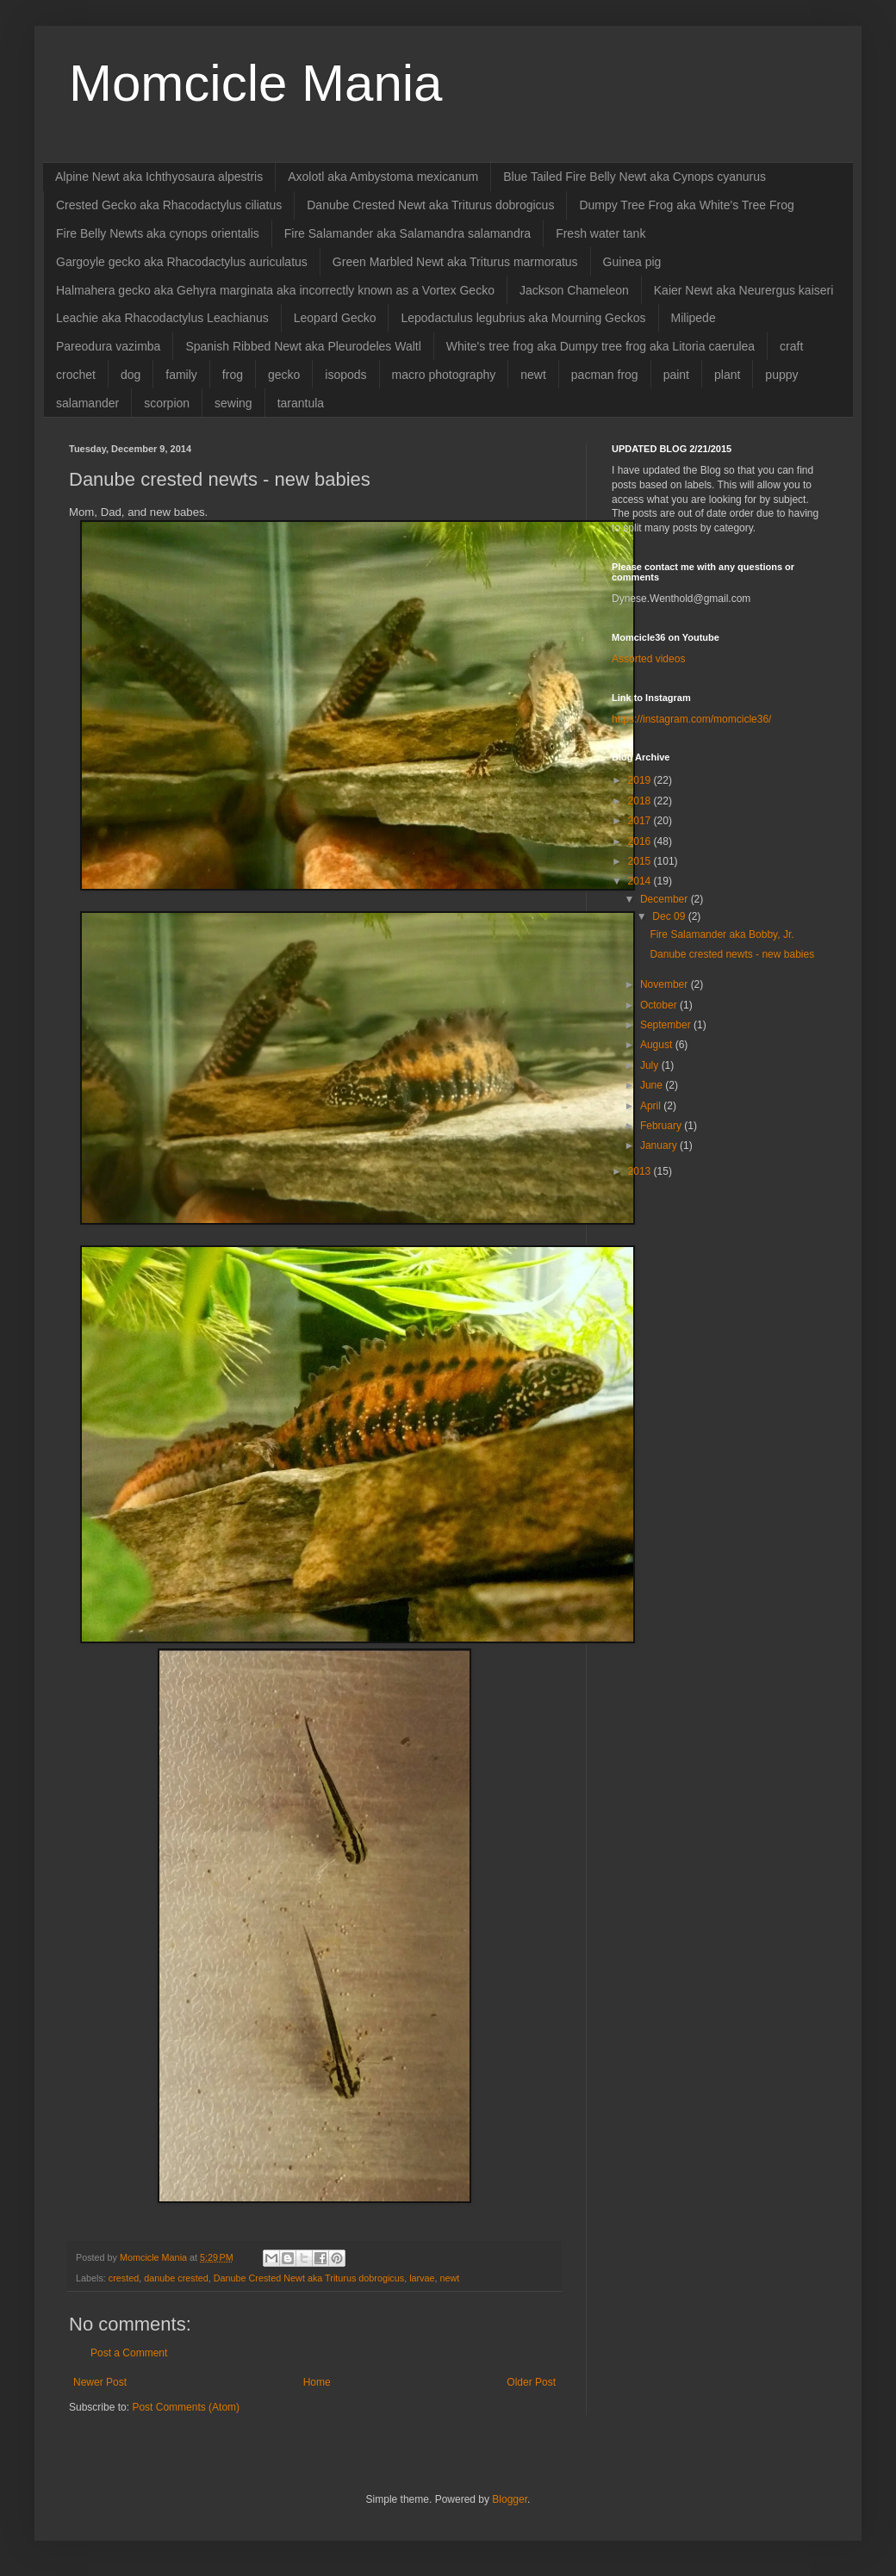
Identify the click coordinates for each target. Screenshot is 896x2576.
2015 (641, 861)
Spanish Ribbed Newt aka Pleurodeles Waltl (302, 346)
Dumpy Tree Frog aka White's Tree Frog (686, 205)
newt (533, 375)
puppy (781, 375)
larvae (421, 2278)
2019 (641, 780)
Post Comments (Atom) (186, 2407)
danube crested (176, 2278)
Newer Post (100, 2382)
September (667, 1025)
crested (124, 2278)
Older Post (531, 2382)
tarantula (300, 403)
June (652, 1085)
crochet (76, 375)
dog (130, 375)
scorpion (167, 403)
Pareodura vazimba (108, 346)
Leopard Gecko (335, 318)
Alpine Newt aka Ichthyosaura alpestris (159, 176)
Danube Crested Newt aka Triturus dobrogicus (430, 205)
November (665, 984)
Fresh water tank (600, 233)
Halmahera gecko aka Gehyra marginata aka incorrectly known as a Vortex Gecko (275, 290)
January (660, 1145)
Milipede (693, 318)
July (651, 1065)
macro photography (444, 375)
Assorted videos (648, 659)
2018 (641, 801)
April (651, 1106)
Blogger (509, 2499)
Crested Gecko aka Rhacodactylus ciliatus (169, 205)
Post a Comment (128, 2353)
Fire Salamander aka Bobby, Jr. (721, 934)
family (181, 375)
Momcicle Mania (255, 83)
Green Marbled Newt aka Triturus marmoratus (455, 262)
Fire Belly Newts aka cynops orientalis (157, 233)
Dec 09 (670, 916)
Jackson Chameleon (574, 290)
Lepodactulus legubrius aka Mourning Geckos (523, 318)
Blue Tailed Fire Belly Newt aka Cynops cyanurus (634, 176)
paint (676, 375)
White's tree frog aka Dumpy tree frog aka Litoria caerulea (600, 346)
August (657, 1045)
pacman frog (604, 375)
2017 (641, 821)
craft (791, 346)
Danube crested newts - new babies (732, 954)
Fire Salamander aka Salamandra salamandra (407, 233)
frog (232, 375)
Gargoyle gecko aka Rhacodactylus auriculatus (182, 262)
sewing (233, 403)
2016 (641, 841)
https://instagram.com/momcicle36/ (691, 719)
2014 (641, 881)
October (660, 1005)
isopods (345, 375)
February (662, 1126)
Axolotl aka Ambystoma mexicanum (383, 176)
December (665, 899)
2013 (641, 1171)
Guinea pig (632, 262)
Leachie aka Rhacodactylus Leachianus (162, 318)
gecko (284, 375)
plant (727, 375)
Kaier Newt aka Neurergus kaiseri (744, 290)
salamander (87, 403)
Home (317, 2382)
